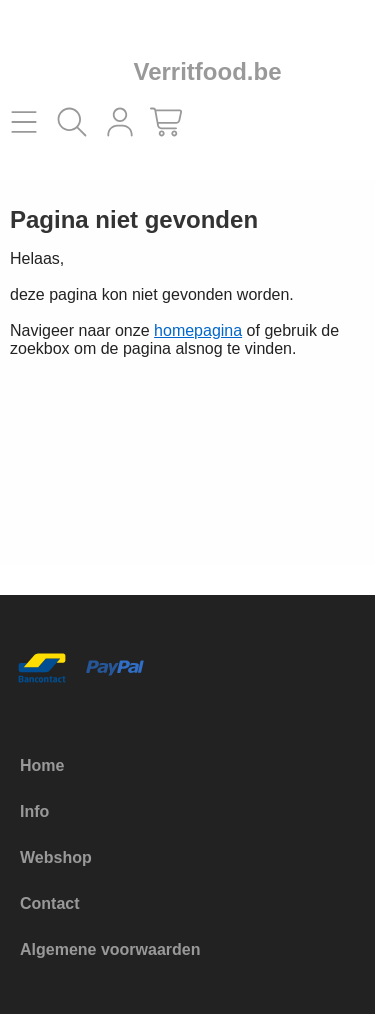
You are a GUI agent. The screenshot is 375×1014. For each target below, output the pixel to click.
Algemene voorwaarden (110, 949)
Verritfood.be (207, 71)
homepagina (198, 330)
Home (42, 765)
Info (34, 811)
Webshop (56, 857)
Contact (50, 903)
